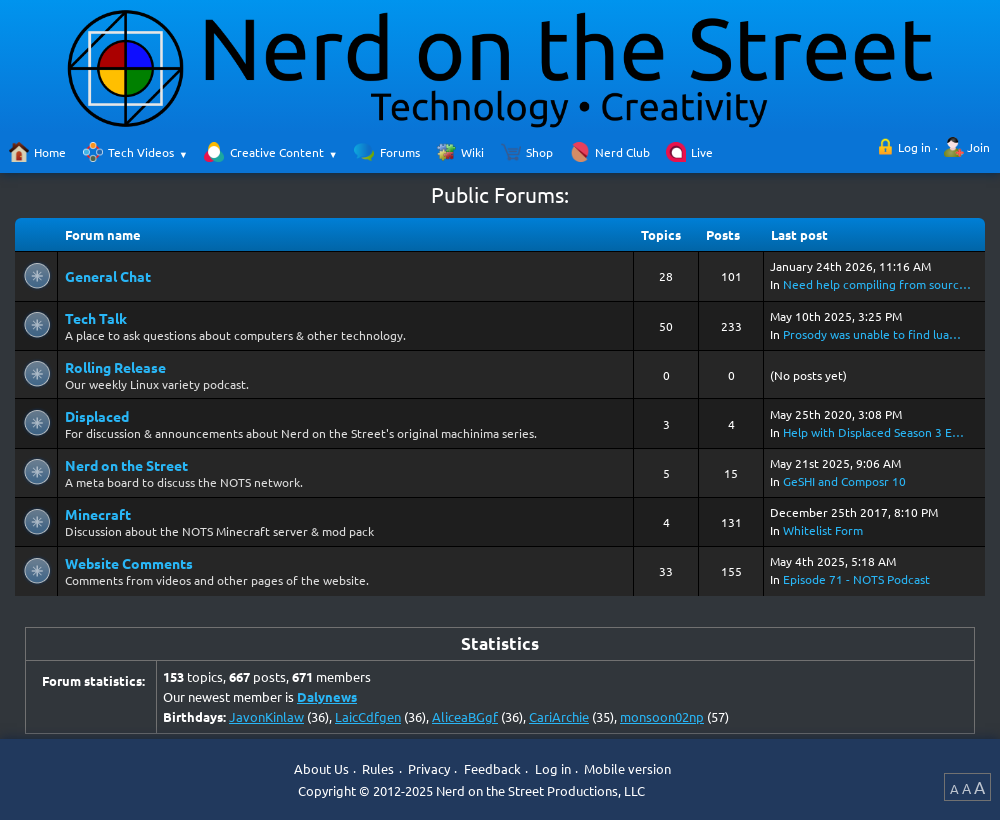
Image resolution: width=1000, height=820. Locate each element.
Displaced (97, 416)
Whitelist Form (823, 530)
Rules (378, 769)
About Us (321, 769)
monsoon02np (662, 716)
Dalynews (327, 696)
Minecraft (98, 514)
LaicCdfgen (368, 716)
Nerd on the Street (126, 465)
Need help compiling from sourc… (877, 284)
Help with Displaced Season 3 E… (873, 432)
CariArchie (559, 716)
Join (978, 147)
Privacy (429, 769)
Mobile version (627, 769)
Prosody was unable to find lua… (872, 334)
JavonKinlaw (266, 716)
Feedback (492, 769)
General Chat (108, 276)
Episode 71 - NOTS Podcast (856, 579)
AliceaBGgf (465, 716)
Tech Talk (96, 318)
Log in (914, 147)
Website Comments (129, 563)
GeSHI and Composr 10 (844, 481)
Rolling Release (115, 367)
